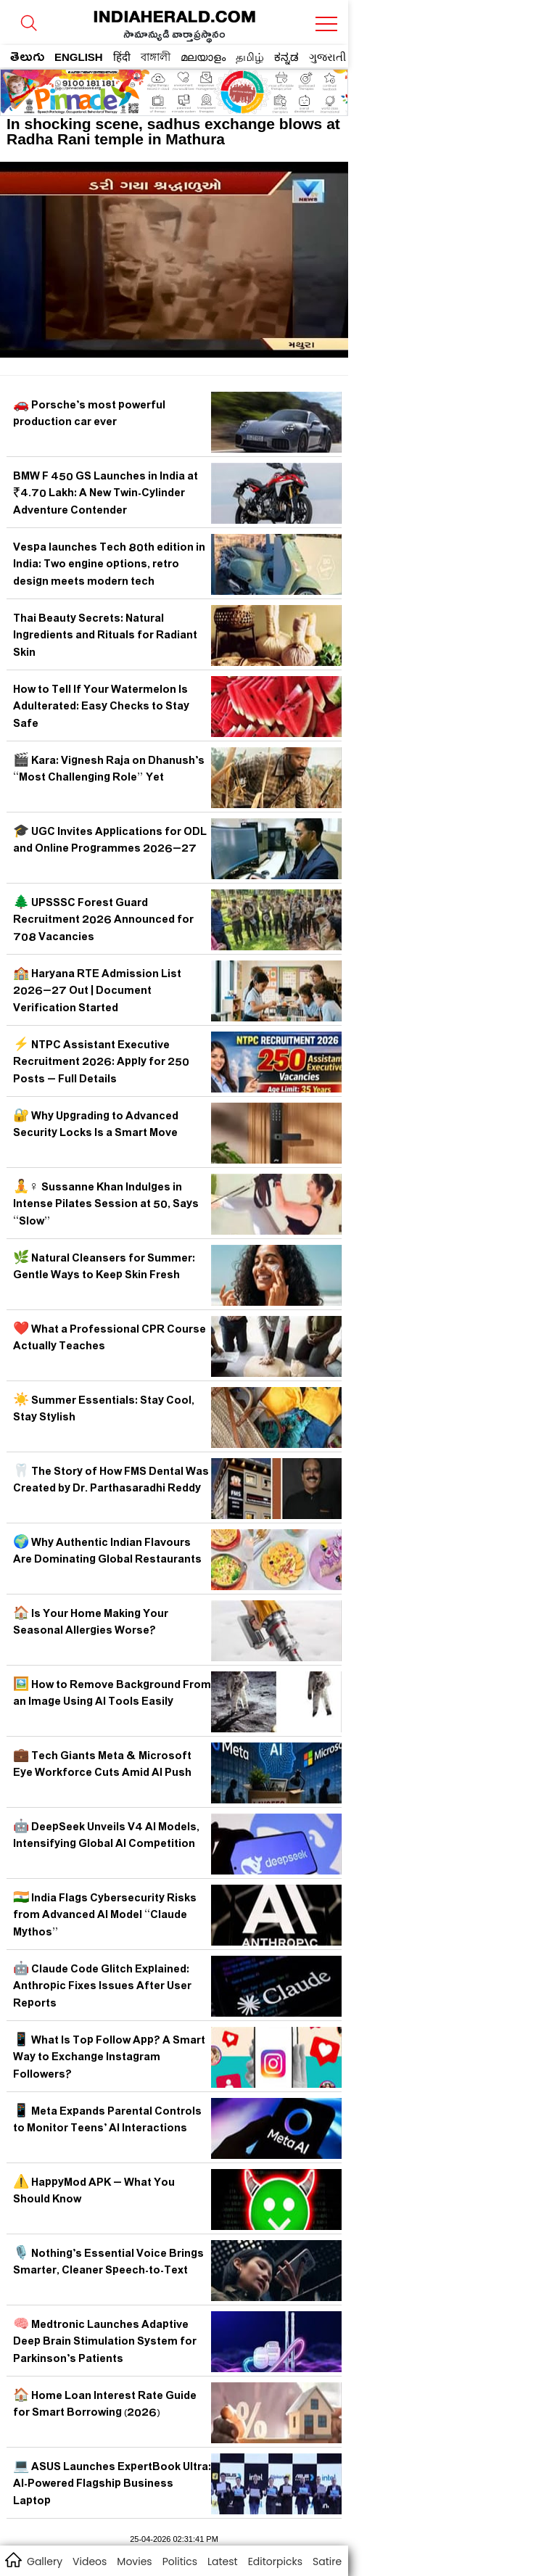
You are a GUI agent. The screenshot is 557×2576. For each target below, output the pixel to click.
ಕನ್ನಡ (286, 57)
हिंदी (122, 57)
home (12, 2559)
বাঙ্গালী (155, 57)
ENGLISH (78, 57)
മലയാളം (203, 57)
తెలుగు (27, 59)
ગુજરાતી (327, 57)
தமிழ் (250, 57)
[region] (117, 88)
